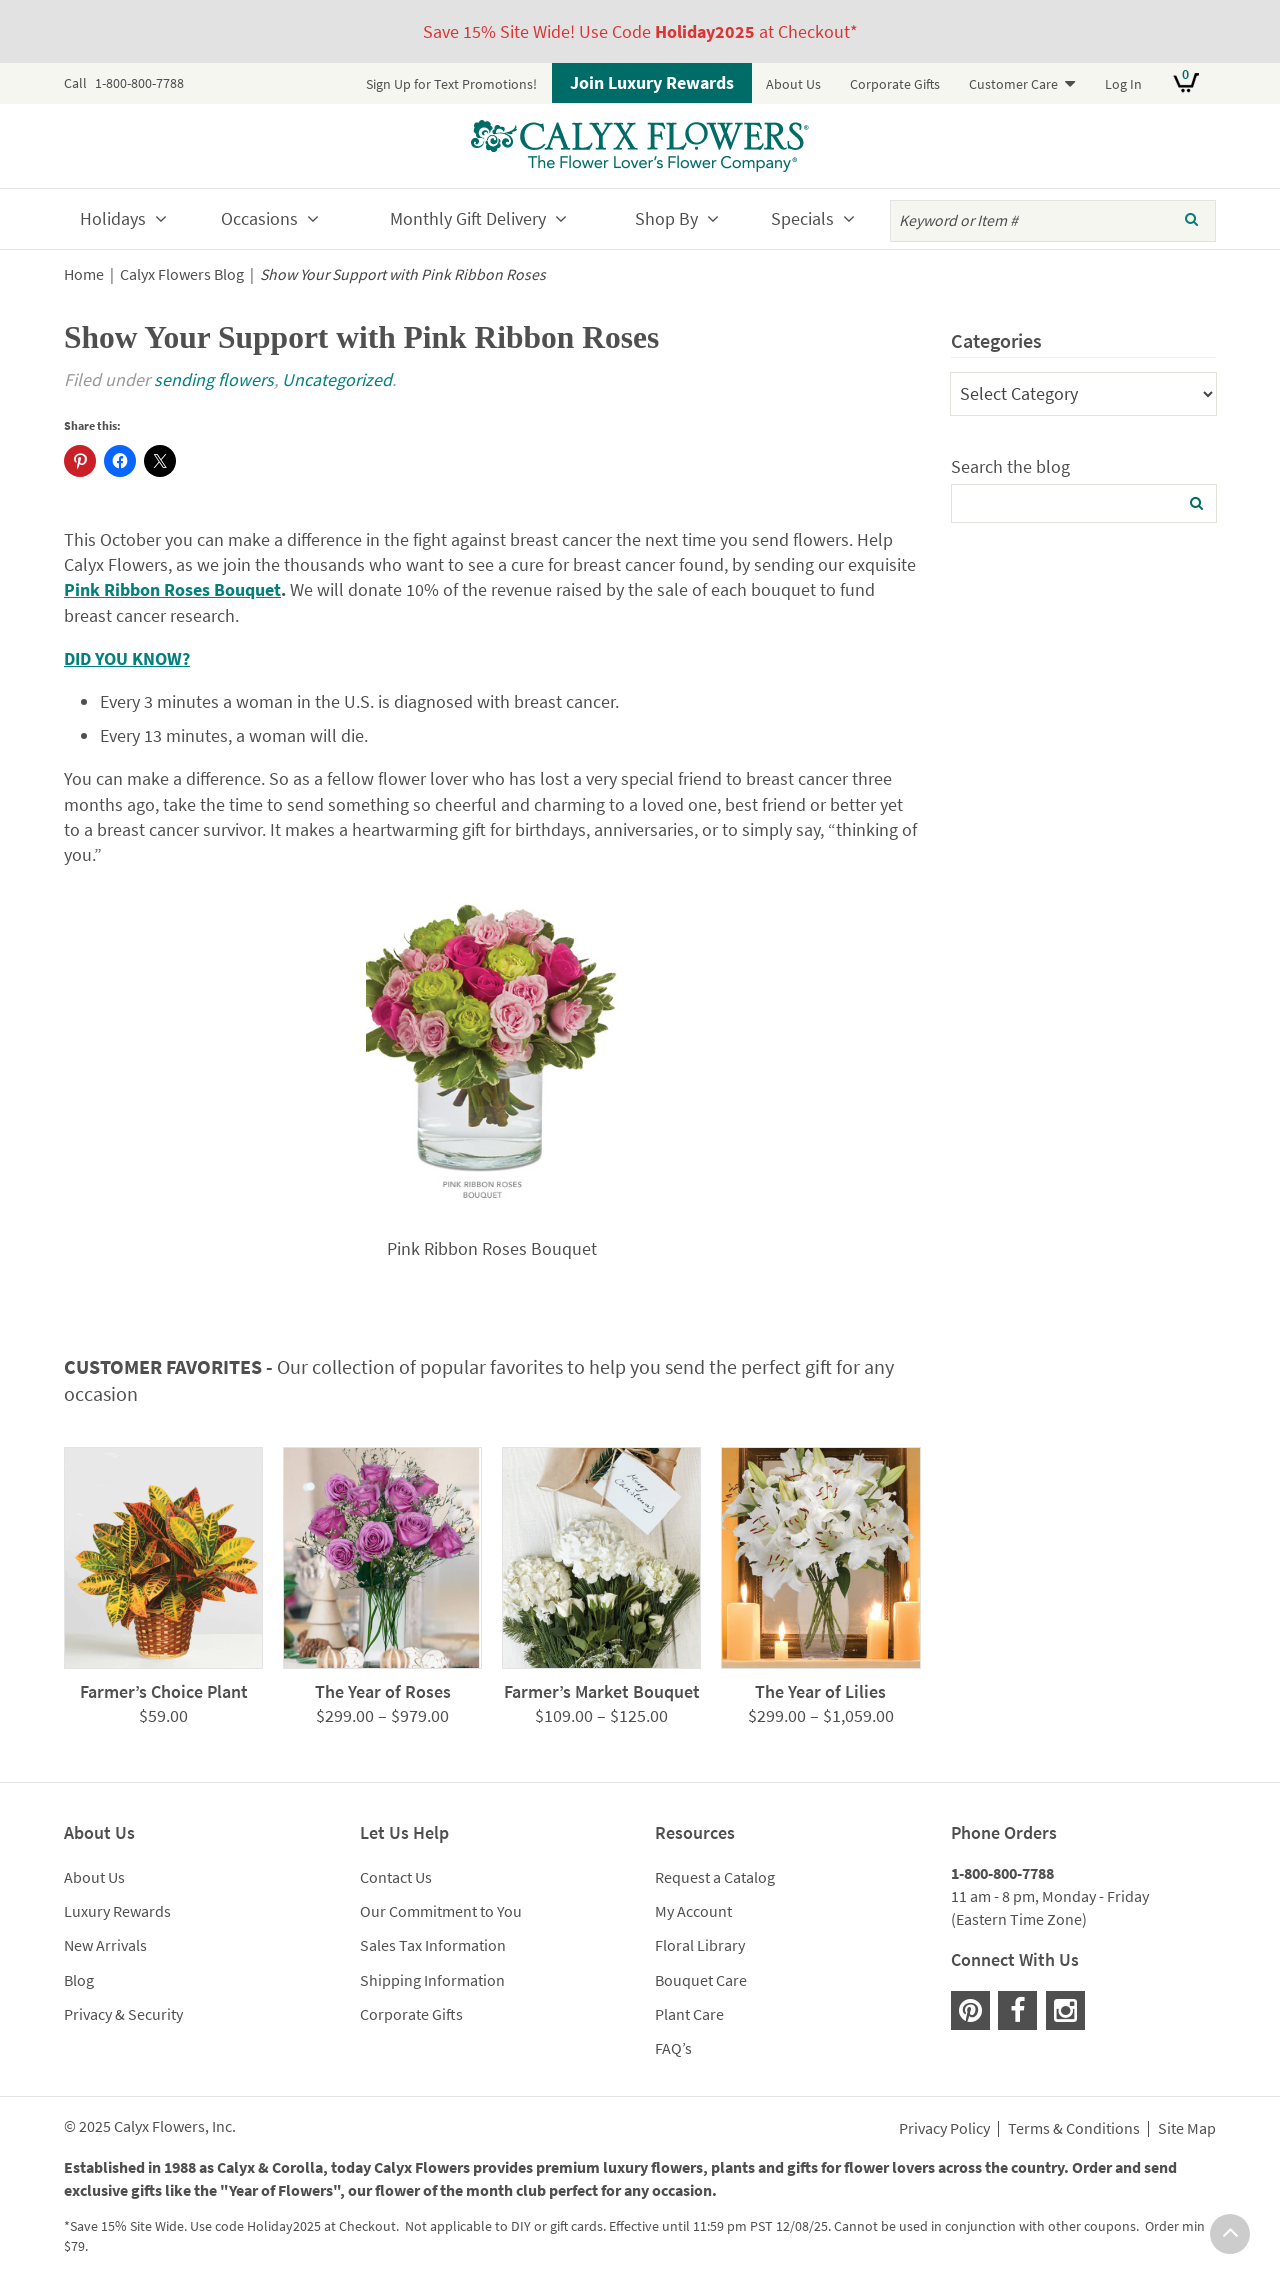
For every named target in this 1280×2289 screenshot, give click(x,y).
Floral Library (700, 1945)
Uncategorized (337, 379)
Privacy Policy (944, 2129)
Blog (79, 1980)
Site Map (1187, 2129)
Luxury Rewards (117, 1911)
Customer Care (1013, 84)
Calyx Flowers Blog (182, 274)
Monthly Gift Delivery (468, 218)
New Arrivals (105, 1945)
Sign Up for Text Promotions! (451, 84)
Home (84, 274)
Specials (802, 218)
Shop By (666, 218)
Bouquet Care (701, 1980)
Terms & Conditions (1074, 2129)
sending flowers (214, 379)
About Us (793, 84)
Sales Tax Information (433, 1945)
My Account (693, 1911)
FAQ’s (673, 2048)
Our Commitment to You (441, 1911)
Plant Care (689, 2014)
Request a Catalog (715, 1877)
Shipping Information (432, 1980)
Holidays (113, 218)
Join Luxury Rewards (652, 82)
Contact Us (396, 1877)
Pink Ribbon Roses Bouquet (172, 589)
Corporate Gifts (895, 84)
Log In (1123, 84)
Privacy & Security (123, 2014)
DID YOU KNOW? (127, 658)
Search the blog (1010, 466)
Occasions (259, 218)
